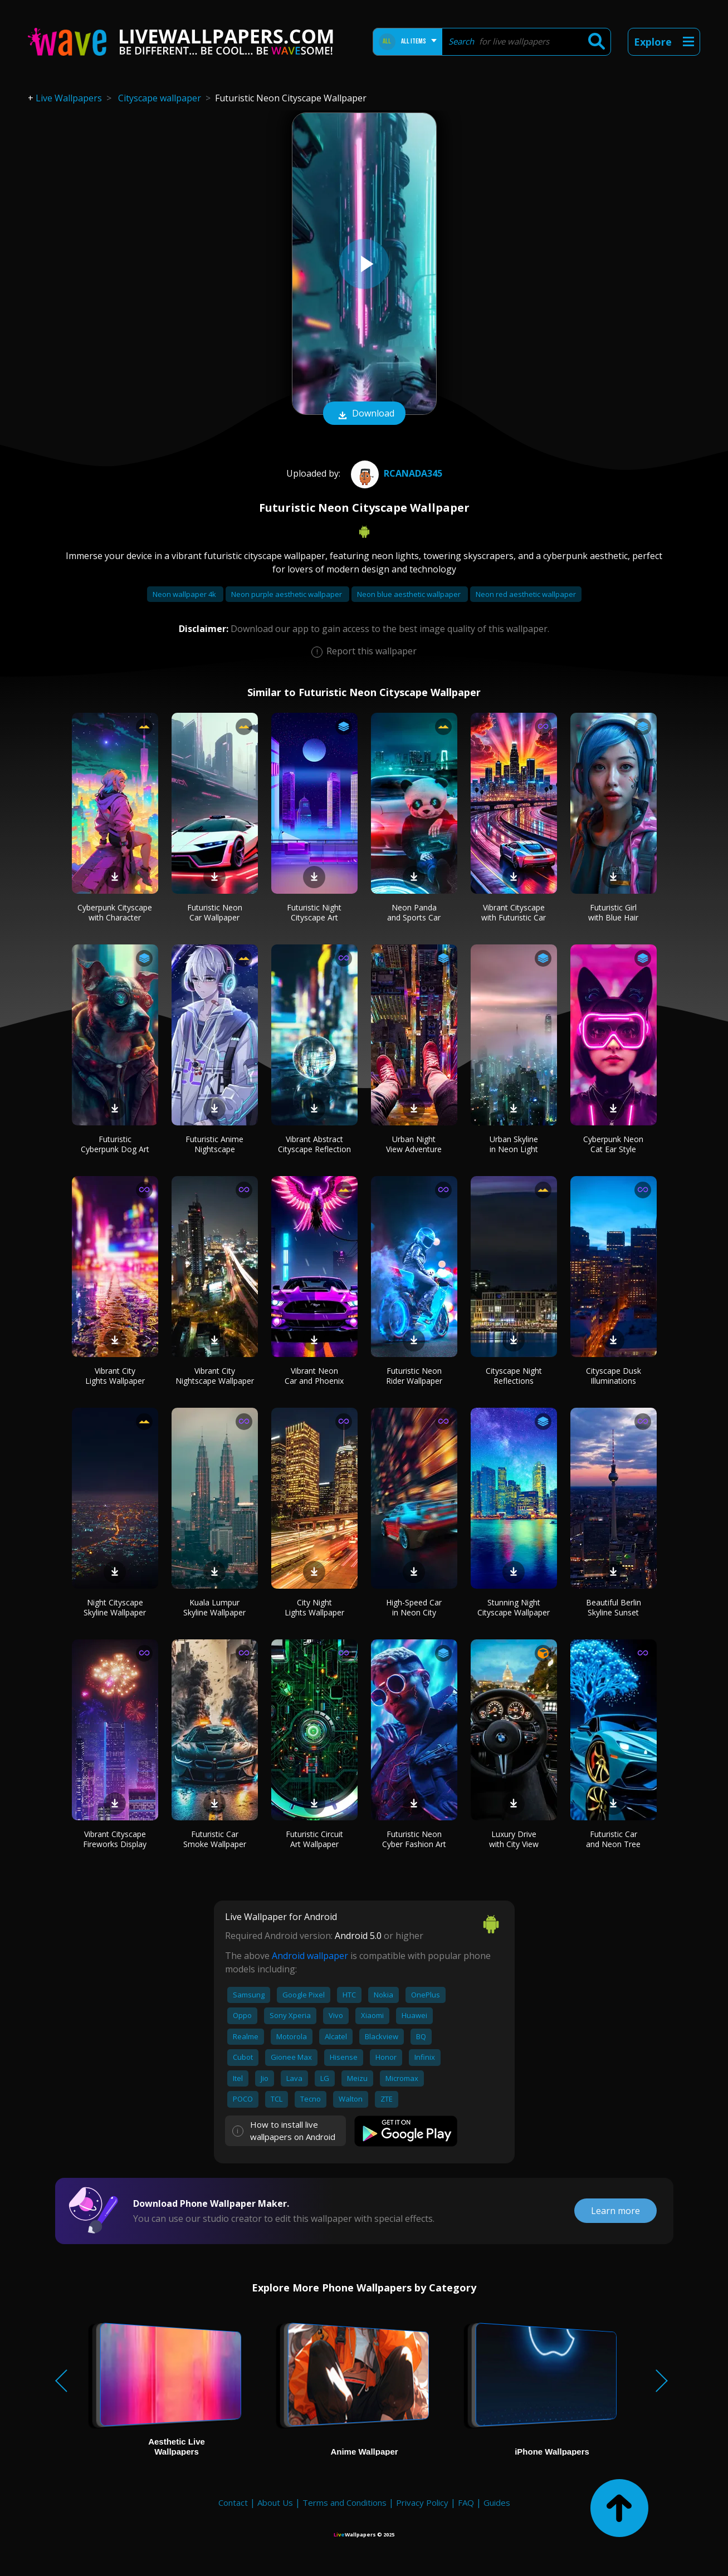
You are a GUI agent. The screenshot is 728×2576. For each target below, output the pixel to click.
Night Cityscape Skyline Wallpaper (115, 1607)
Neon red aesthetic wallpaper (526, 594)
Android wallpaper (310, 1956)
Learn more (615, 2211)
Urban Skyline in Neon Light (514, 1144)
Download (364, 414)
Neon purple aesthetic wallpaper (287, 594)
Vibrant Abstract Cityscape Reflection (314, 1144)
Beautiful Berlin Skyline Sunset (613, 1607)
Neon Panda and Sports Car (414, 912)
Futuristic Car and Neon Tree (613, 1839)
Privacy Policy (422, 2502)
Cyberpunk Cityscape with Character (114, 912)
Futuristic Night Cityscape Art (314, 912)
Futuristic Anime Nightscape (214, 1144)
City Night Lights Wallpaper (314, 1607)
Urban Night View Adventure (414, 1144)
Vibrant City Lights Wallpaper (115, 1375)
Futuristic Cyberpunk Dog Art (115, 1144)
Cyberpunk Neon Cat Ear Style (613, 1144)
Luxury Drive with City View (514, 1839)
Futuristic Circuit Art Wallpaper (314, 1839)
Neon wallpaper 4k (185, 594)
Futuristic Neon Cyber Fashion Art (414, 1839)
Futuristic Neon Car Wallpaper (214, 912)
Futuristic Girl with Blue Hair (613, 912)
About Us (275, 2502)
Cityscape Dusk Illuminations (613, 1375)
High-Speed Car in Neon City (414, 1607)
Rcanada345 (395, 473)
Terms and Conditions (344, 2502)
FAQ (466, 2502)
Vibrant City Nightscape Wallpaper (214, 1375)
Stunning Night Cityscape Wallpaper (513, 1607)
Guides (496, 2502)
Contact (233, 2502)
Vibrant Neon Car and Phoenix (314, 1375)
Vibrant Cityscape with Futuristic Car (513, 912)
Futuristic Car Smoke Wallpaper (214, 1839)
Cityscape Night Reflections (514, 1375)
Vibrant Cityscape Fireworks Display (114, 1839)
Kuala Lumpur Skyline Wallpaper (214, 1607)
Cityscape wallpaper (159, 98)
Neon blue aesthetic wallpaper (409, 594)
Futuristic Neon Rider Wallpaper (414, 1375)
